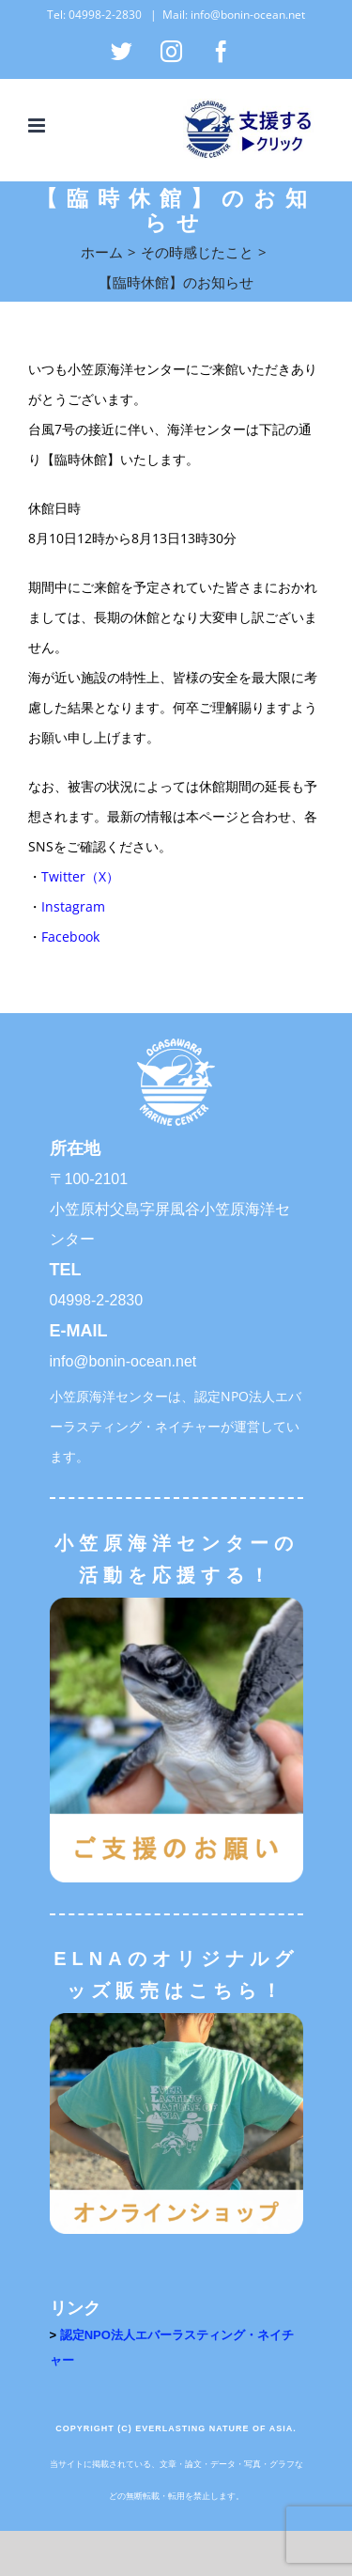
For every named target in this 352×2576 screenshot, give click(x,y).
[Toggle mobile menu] (38, 125)
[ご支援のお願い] (176, 1604)
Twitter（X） (80, 876)
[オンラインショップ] (176, 2019)
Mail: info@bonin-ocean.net (233, 15)
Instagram (73, 906)
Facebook (70, 936)
